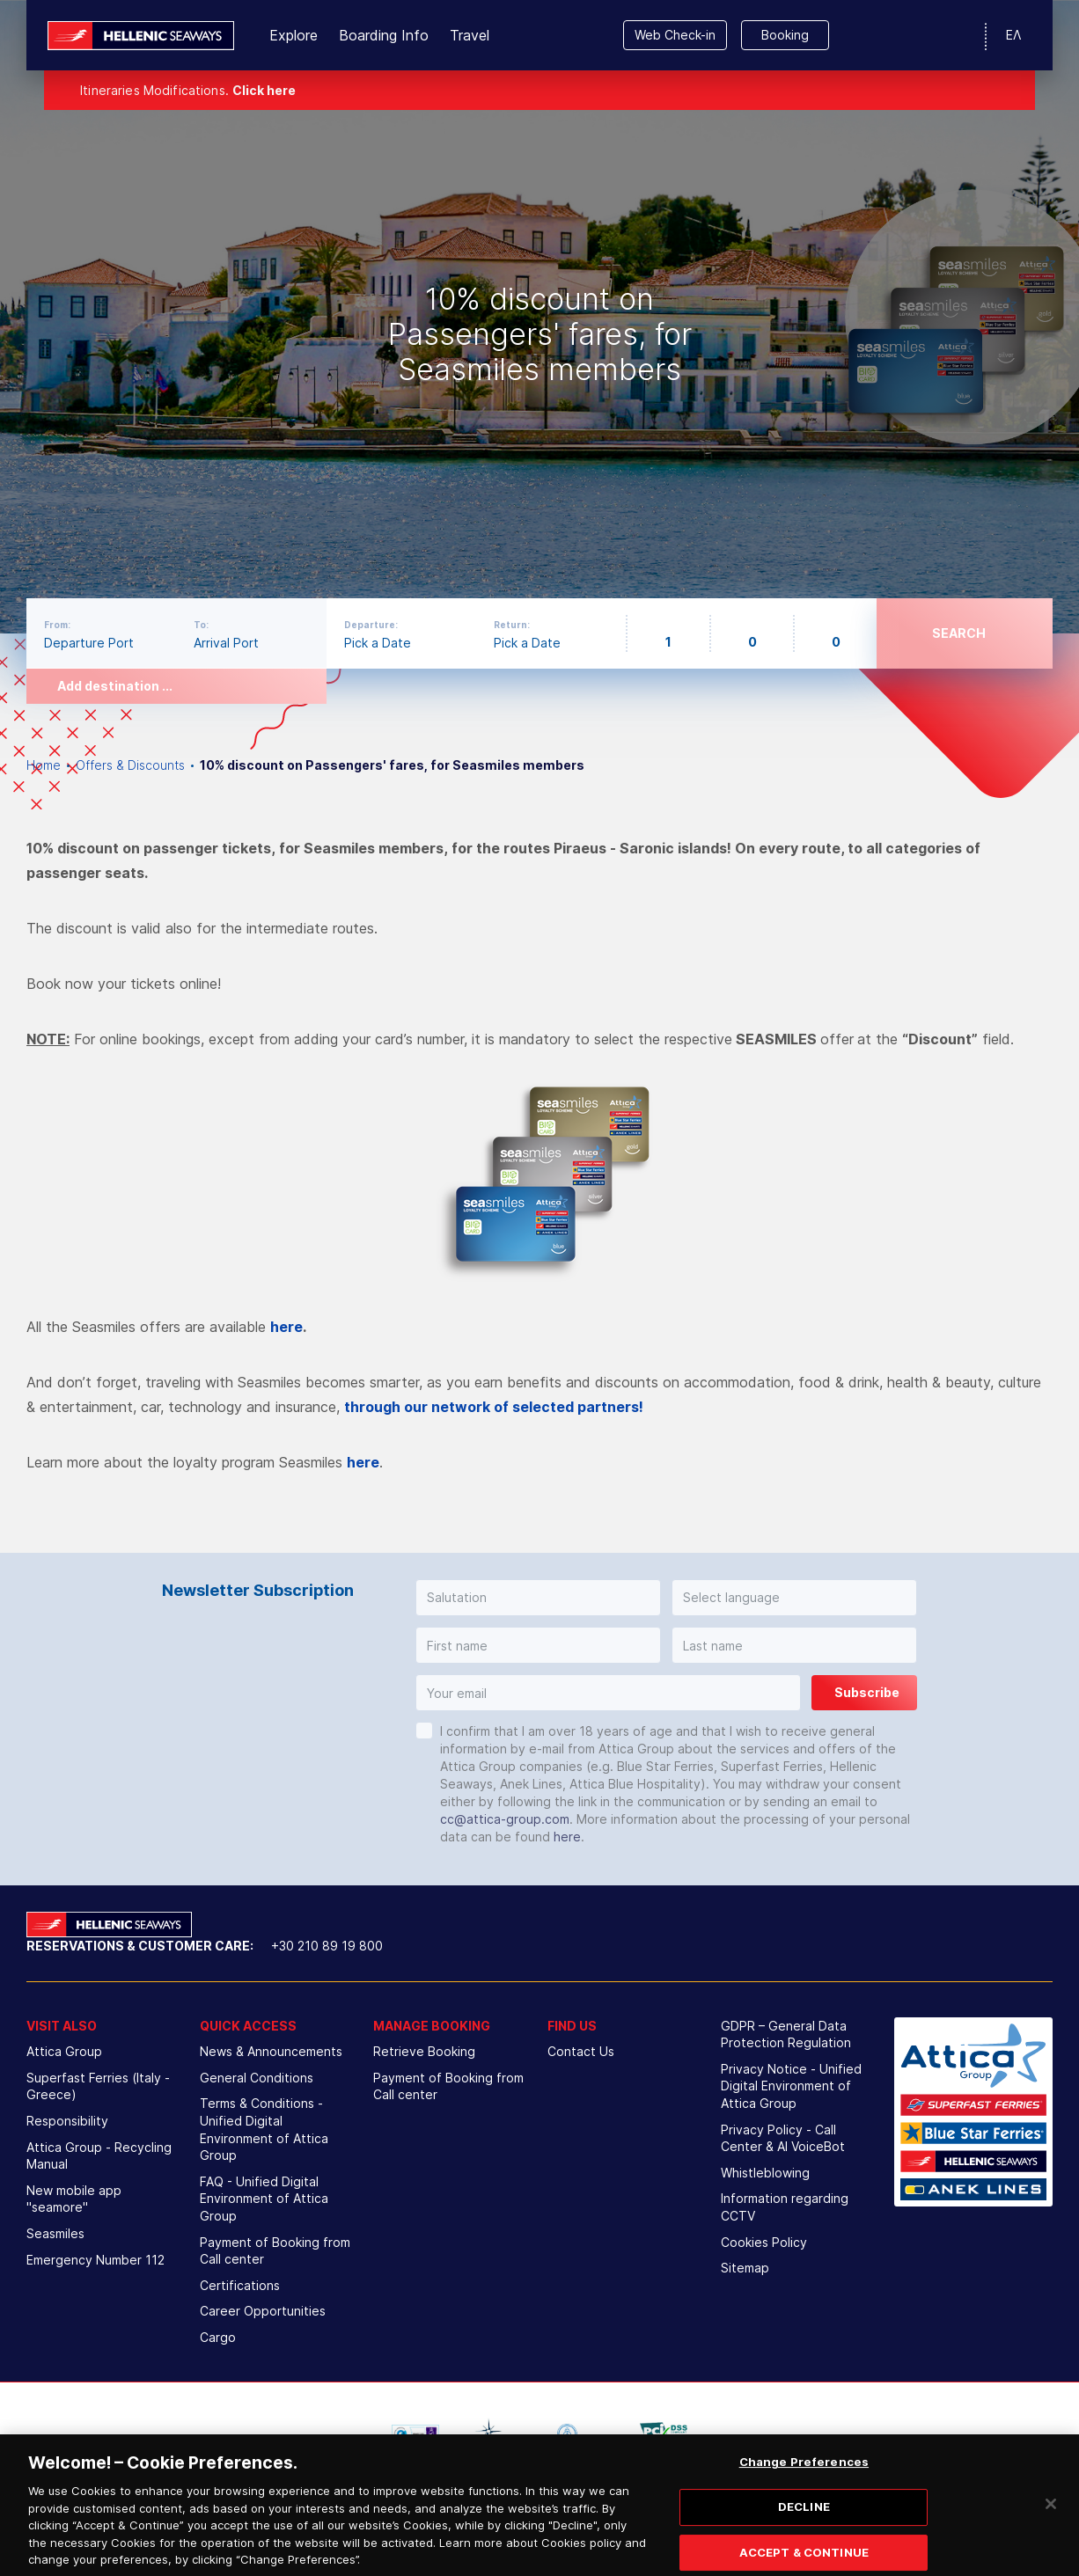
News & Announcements (271, 2051)
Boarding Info (384, 35)
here (286, 1327)
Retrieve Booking (424, 2051)
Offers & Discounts (130, 764)
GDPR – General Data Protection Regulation (786, 2034)
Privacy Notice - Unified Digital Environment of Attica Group (791, 2086)
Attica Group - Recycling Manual (99, 2156)
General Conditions (256, 2077)
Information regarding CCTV (784, 2207)
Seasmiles (55, 2233)
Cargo (218, 2337)
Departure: (371, 624)
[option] (539, 316)
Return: (512, 624)
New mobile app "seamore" (73, 2199)
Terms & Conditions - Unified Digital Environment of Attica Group (264, 2129)
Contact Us (580, 2051)
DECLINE (804, 2525)
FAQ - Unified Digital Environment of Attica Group (264, 2198)
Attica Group (64, 2051)
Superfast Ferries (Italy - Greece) (98, 2086)
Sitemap (745, 2267)
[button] (538, 1597)
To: (201, 624)
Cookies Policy (764, 2242)
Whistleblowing (765, 2172)
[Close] (1050, 2523)
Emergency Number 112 (95, 2259)
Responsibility (67, 2120)
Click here (264, 90)
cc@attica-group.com (504, 1818)
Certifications (240, 2285)
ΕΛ (1013, 34)
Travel (469, 35)
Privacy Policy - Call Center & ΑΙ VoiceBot (783, 2138)
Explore (293, 35)
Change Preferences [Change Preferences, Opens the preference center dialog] (804, 2481)
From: (57, 624)
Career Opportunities (263, 2310)
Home (43, 764)
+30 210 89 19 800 (327, 1945)
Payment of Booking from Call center (275, 2251)
